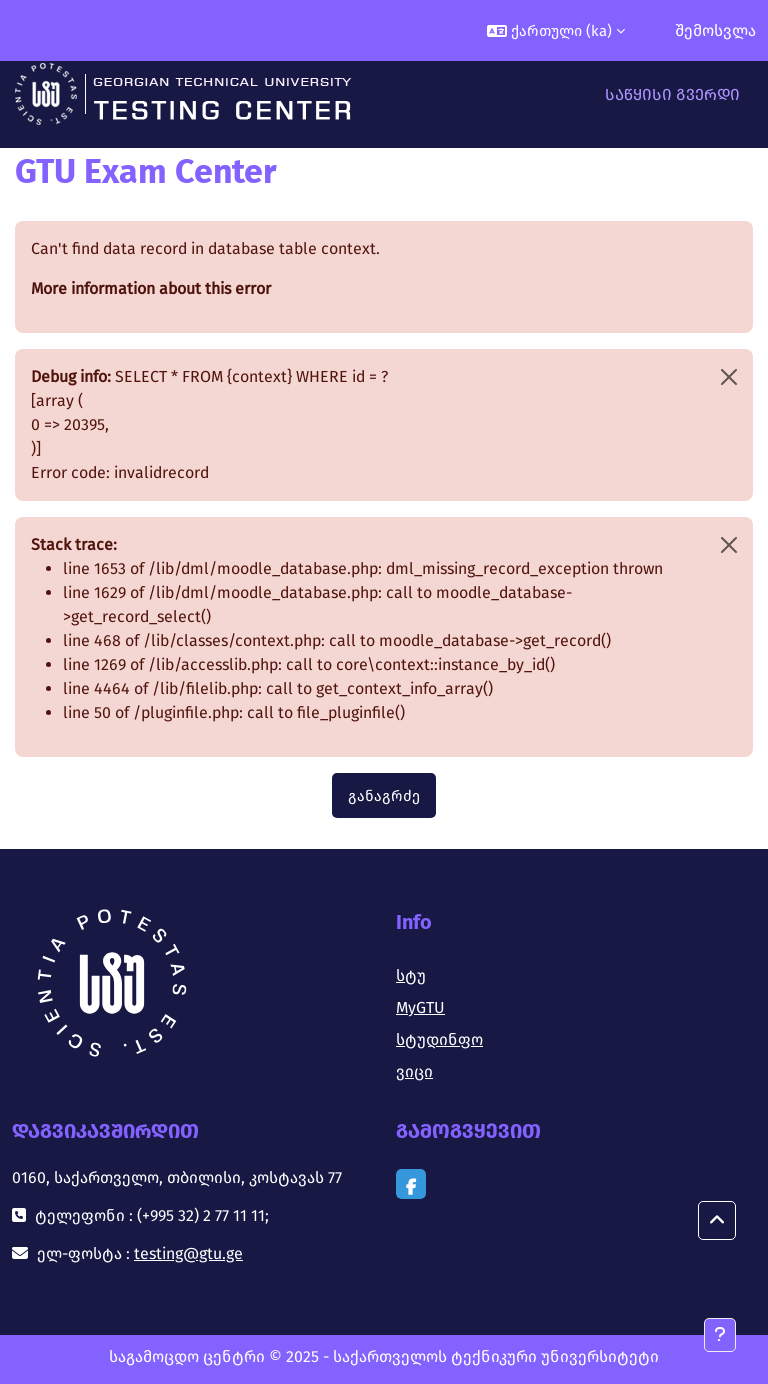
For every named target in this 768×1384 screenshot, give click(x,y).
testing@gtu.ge (188, 1253)
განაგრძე (384, 796)
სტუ (411, 975)
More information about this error (151, 288)
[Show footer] (720, 1335)
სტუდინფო (439, 1039)
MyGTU (420, 1007)
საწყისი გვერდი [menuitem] (672, 94)
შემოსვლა (715, 30)
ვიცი (414, 1071)
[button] (556, 30)
